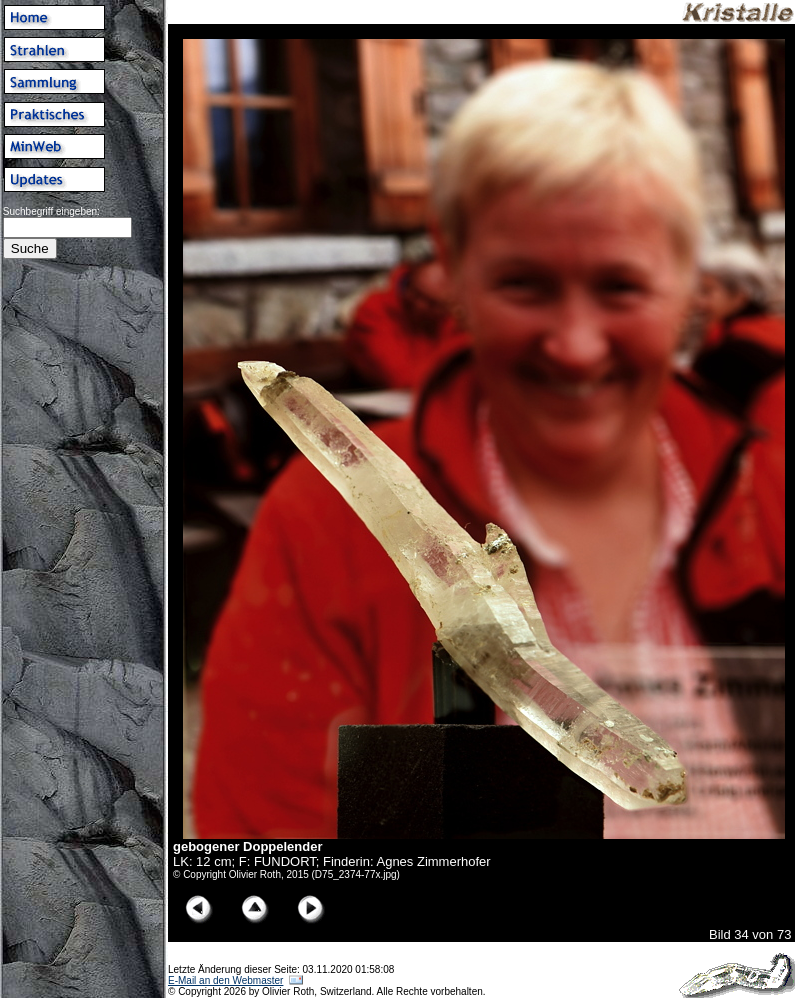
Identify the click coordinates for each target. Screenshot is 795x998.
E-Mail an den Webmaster (225, 980)
